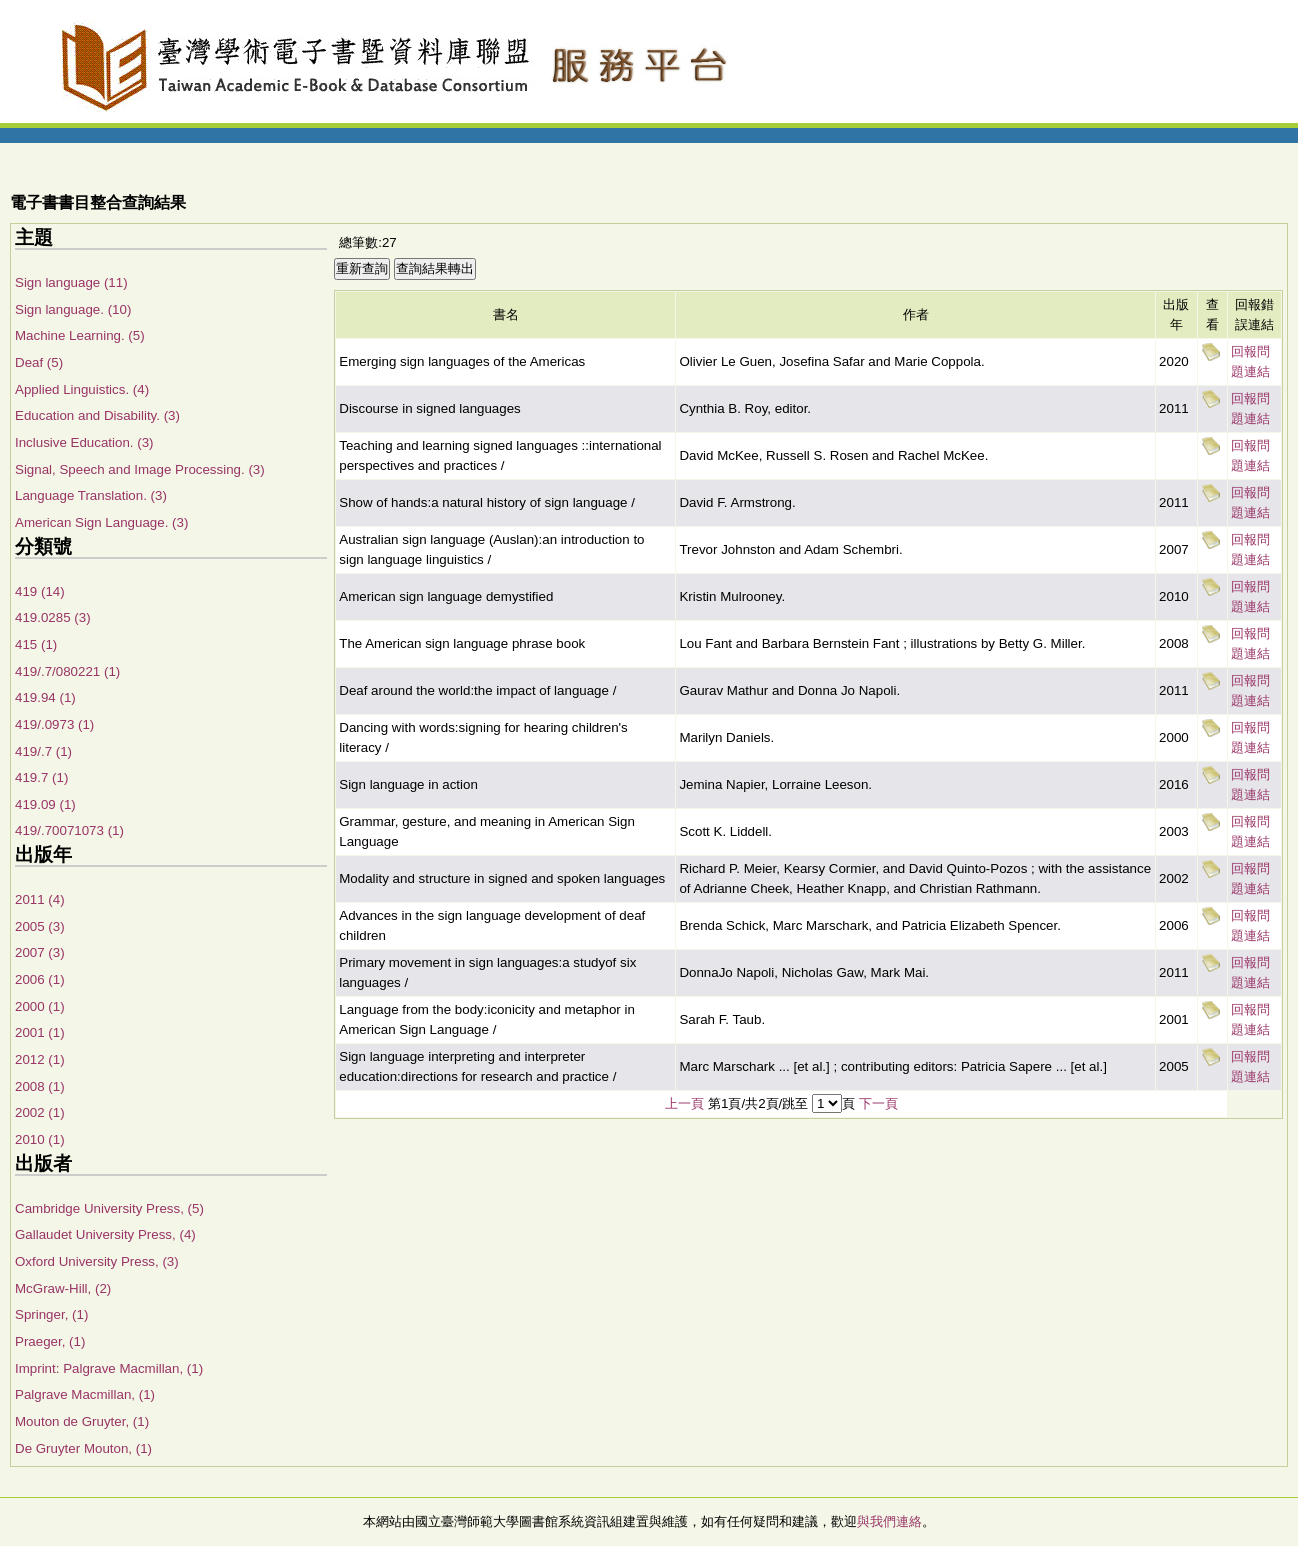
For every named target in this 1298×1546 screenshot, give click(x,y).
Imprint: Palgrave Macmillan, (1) (109, 1368)
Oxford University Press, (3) (97, 1261)
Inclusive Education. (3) (84, 442)
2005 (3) (40, 926)
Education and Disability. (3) (97, 415)
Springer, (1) (51, 1314)
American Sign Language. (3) (101, 522)
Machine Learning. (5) (80, 335)
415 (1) (36, 644)
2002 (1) (40, 1112)
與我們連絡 (889, 1521)
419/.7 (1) (43, 751)
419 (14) (40, 591)
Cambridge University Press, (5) (109, 1208)
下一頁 (878, 1103)
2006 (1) (40, 979)
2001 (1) (40, 1032)
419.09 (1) (45, 804)
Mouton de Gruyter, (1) (82, 1421)
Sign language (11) (71, 282)
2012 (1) (40, 1059)
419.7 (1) (41, 777)
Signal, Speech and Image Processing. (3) (140, 469)
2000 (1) (40, 1006)
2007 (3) (40, 952)
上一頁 (684, 1103)
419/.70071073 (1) (69, 830)
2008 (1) (40, 1086)
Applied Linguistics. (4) (82, 389)
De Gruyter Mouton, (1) (83, 1448)
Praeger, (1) (50, 1341)
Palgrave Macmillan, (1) (85, 1394)
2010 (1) (40, 1139)
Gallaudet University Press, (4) (105, 1234)
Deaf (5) (39, 362)
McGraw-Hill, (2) (63, 1288)
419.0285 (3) (53, 617)
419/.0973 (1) (54, 724)
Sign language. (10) (73, 309)
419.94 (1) (45, 697)
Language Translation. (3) (91, 495)
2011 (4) (40, 899)
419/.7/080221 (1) (67, 671)
